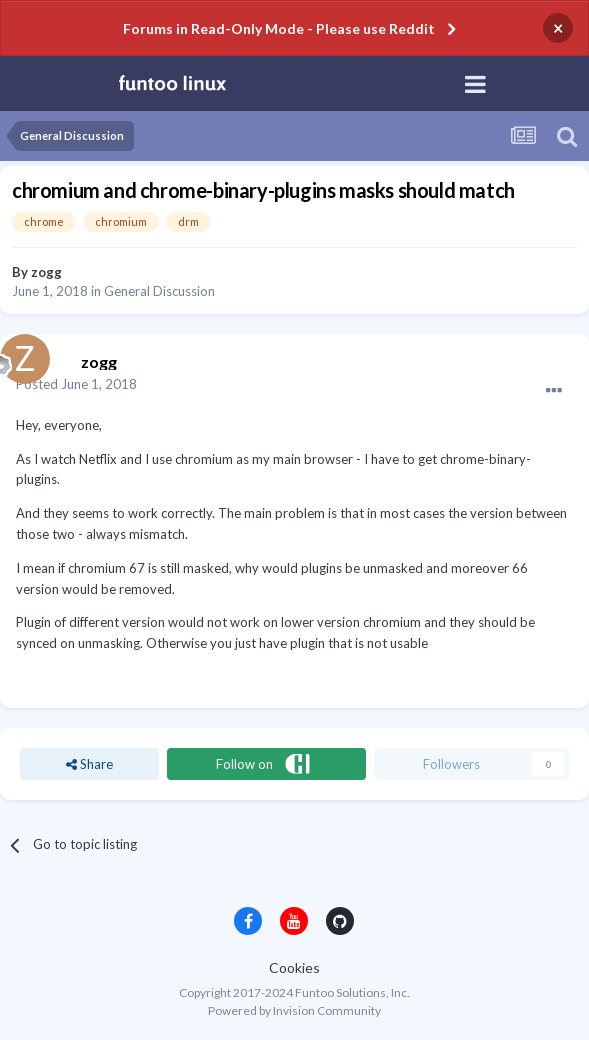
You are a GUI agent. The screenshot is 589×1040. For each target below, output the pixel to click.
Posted (76, 384)
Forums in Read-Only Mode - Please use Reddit (279, 28)
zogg (46, 272)
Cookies (294, 967)
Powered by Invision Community (294, 1010)
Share (89, 764)
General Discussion (159, 291)
